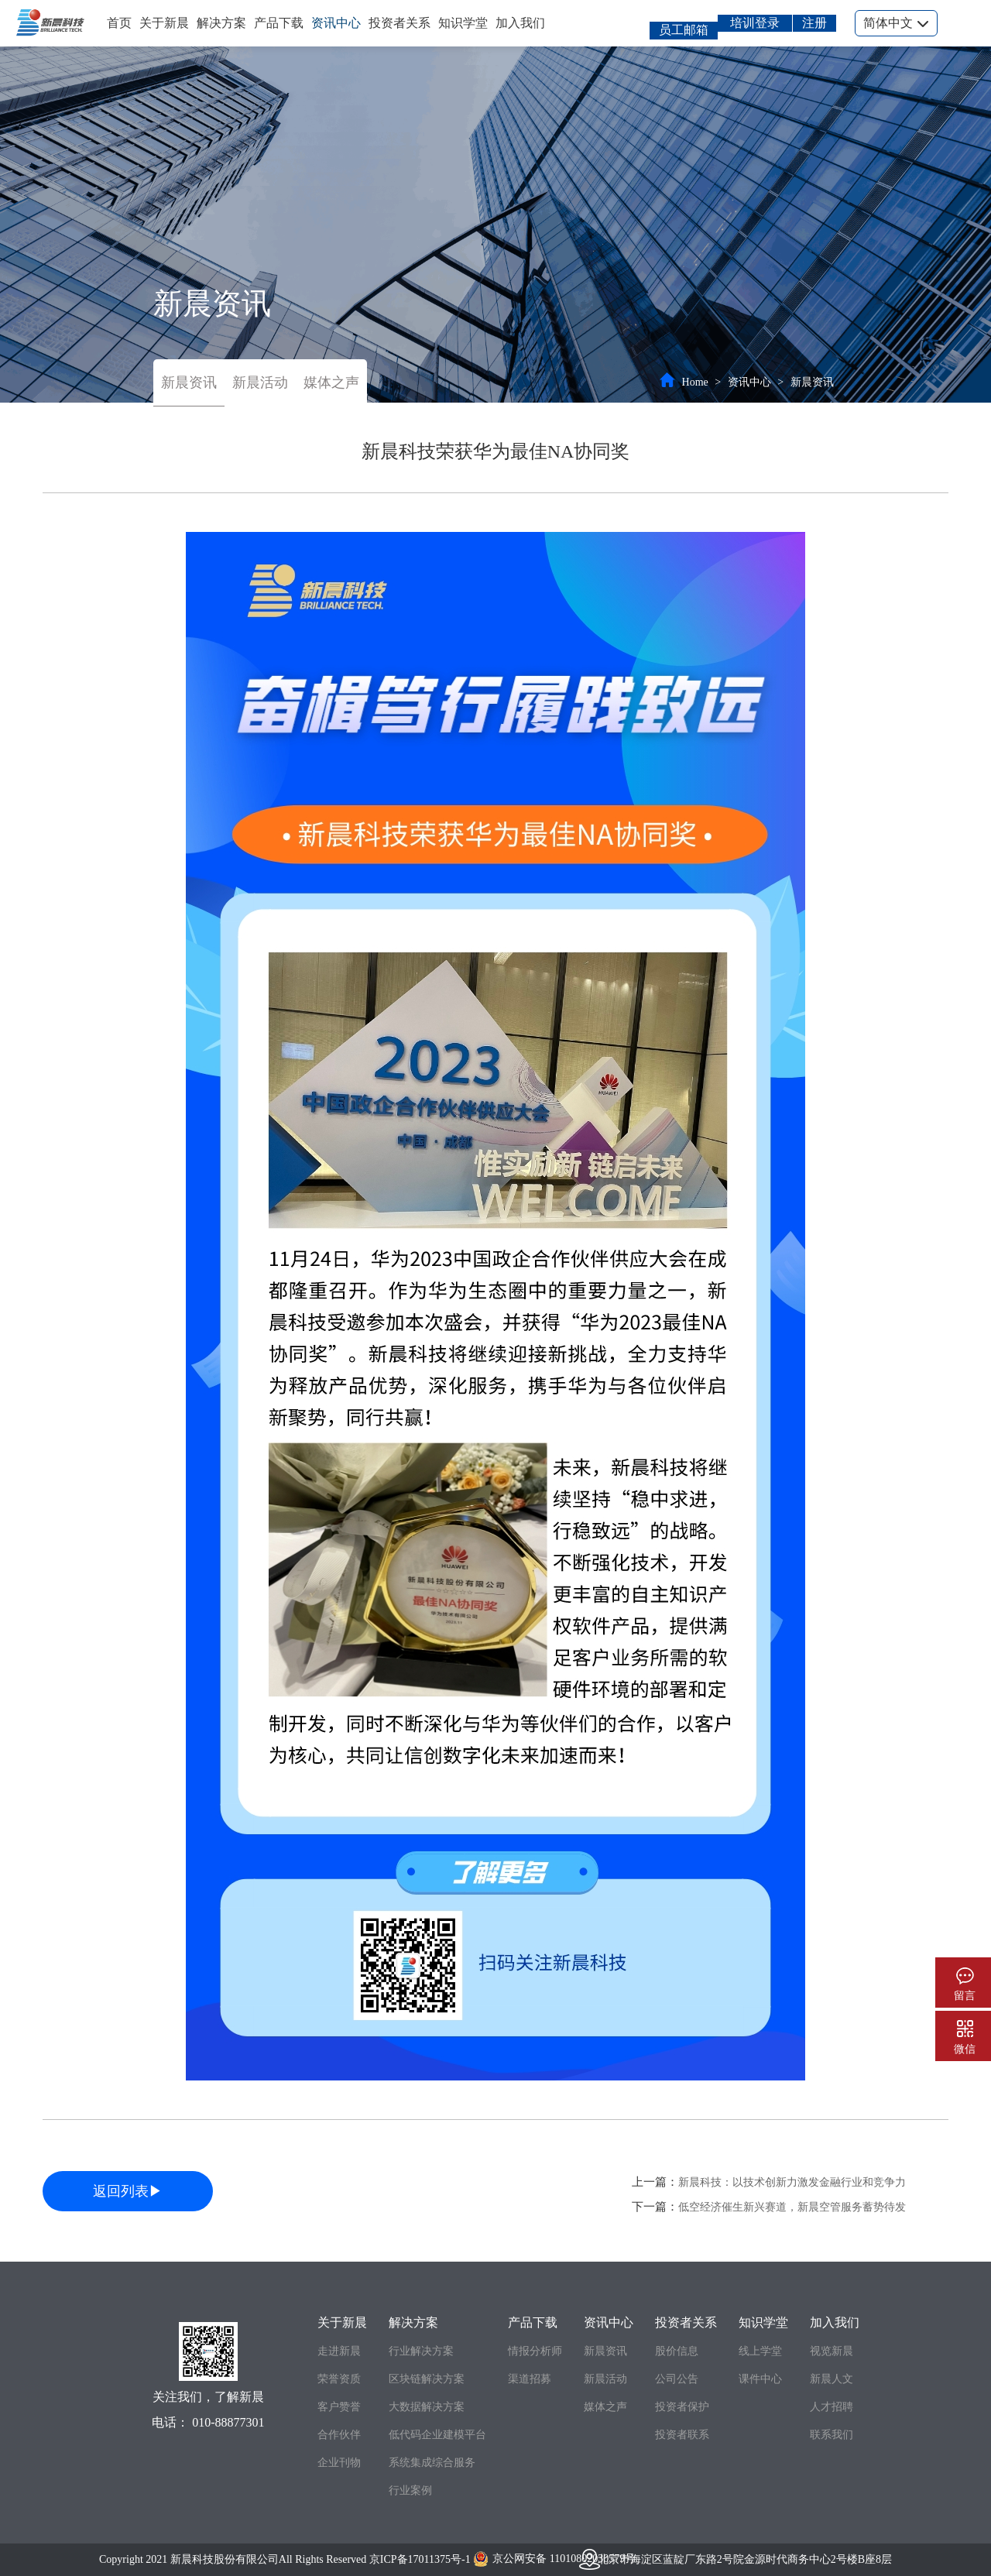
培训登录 (755, 22)
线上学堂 (760, 2351)
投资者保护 (682, 2407)
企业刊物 (339, 2462)
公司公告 (676, 2379)
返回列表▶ (128, 2191)
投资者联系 (682, 2435)
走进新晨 (339, 2351)
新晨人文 (831, 2379)
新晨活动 (260, 382)
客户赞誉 (339, 2407)
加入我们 (520, 22)
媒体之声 (331, 382)
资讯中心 (336, 22)
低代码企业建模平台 (437, 2435)
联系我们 (831, 2435)
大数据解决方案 (427, 2407)
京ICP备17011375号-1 (420, 2559)
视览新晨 (831, 2351)
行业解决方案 (421, 2351)
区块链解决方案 (427, 2379)
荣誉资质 (339, 2379)
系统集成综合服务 (432, 2462)
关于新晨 (164, 22)
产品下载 (278, 22)
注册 (814, 22)
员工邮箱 (683, 29)
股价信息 (676, 2351)
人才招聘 (831, 2407)
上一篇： (769, 2182)
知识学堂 (463, 22)
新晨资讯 (189, 382)
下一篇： (769, 2206)
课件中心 (760, 2379)
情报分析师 (535, 2351)
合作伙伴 (339, 2435)
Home (695, 382)
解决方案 (221, 22)
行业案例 (410, 2490)
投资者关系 (399, 22)
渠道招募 (529, 2379)
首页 (119, 22)
